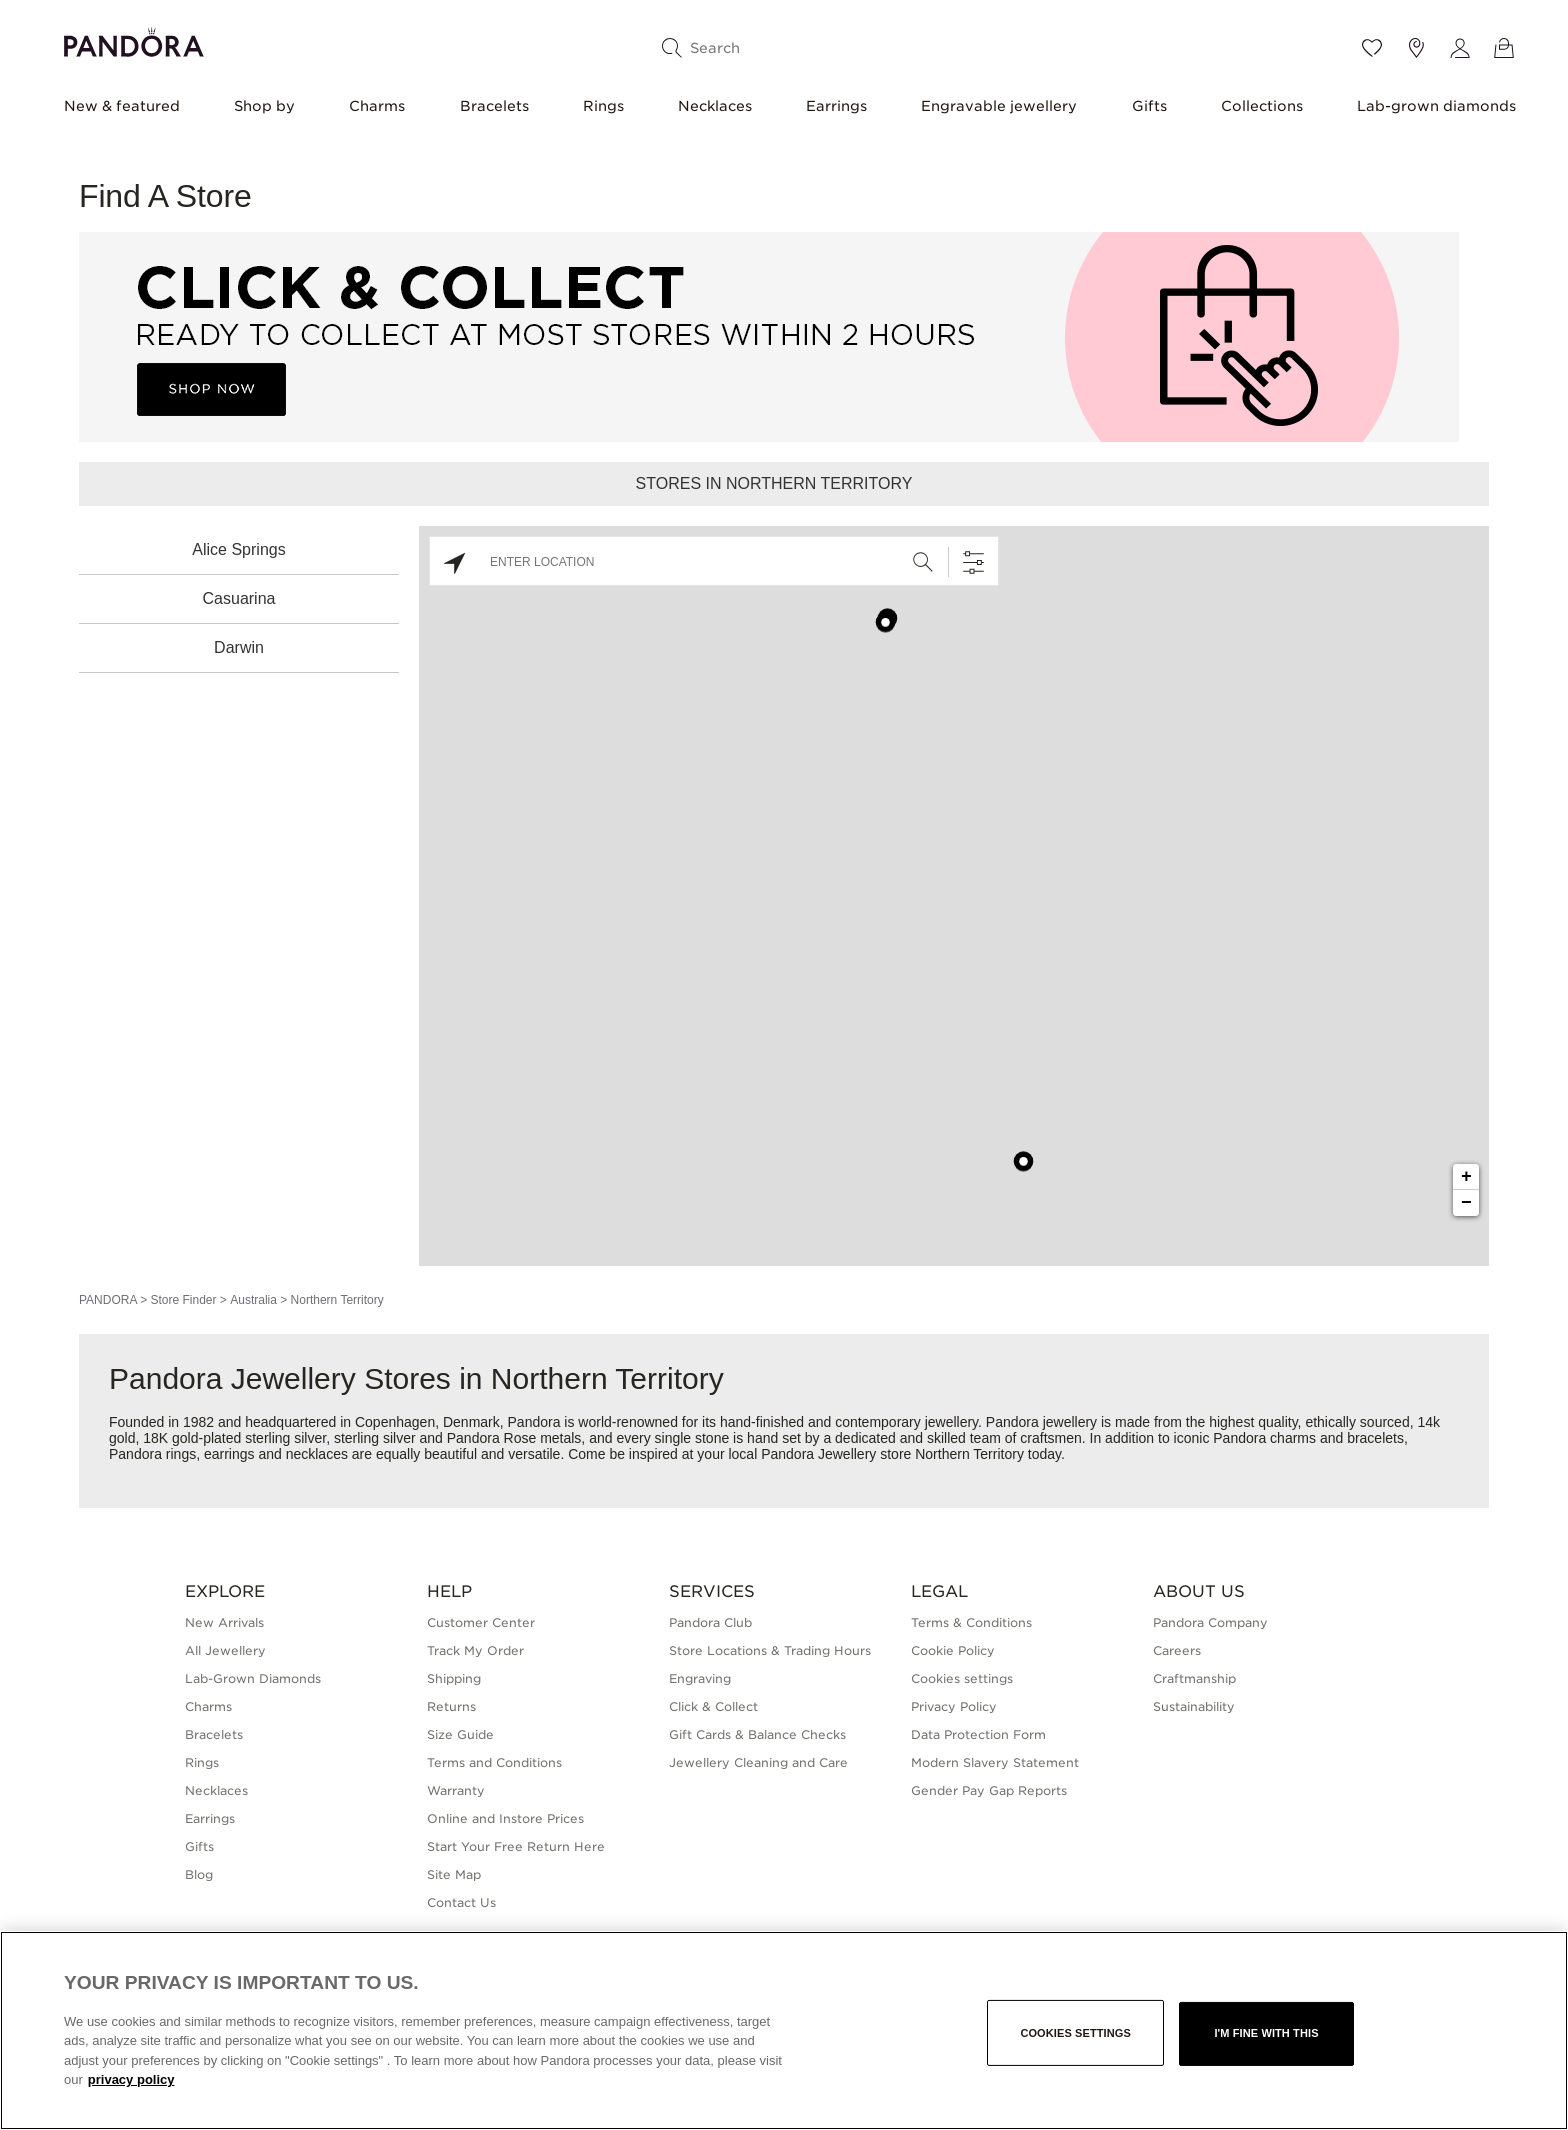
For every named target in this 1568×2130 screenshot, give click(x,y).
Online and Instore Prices (505, 1818)
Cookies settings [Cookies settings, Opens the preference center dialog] (1075, 2033)
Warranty (456, 1790)
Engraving (700, 1678)
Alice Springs (238, 549)
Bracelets (494, 106)
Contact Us (461, 1902)
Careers (1177, 1650)
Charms (377, 106)
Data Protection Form (978, 1734)
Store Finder (183, 1300)
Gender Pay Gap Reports (989, 1790)
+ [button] (1466, 1177)
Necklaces (715, 106)
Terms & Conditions (971, 1622)
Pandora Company (1210, 1622)
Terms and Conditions (494, 1762)
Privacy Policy (954, 1706)
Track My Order (475, 1650)
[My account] (1460, 48)
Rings (603, 106)
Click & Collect (713, 1706)
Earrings (836, 106)
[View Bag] (1504, 48)
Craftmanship (1194, 1678)
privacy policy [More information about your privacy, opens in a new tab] (131, 2079)
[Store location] (1416, 48)
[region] (784, 2030)
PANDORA (108, 1300)
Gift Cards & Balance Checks (757, 1734)
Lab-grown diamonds (1436, 106)
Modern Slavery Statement (995, 1762)
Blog (199, 1874)
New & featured (122, 106)
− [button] (1466, 1203)
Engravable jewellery (999, 106)
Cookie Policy (953, 1650)
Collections (1262, 106)
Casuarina (239, 598)
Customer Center (481, 1622)
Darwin (239, 647)
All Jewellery (225, 1650)
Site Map (454, 1874)
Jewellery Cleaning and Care (758, 1762)
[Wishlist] (1372, 48)
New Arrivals (224, 1622)
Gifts (1149, 106)
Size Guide (460, 1734)
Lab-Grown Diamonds (253, 1678)
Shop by (264, 106)
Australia (253, 1300)
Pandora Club (710, 1622)
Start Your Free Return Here (516, 1846)
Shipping (454, 1678)
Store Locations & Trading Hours (770, 1650)
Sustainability (1194, 1706)
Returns (451, 1706)
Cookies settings (962, 1678)
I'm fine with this (1266, 2033)
